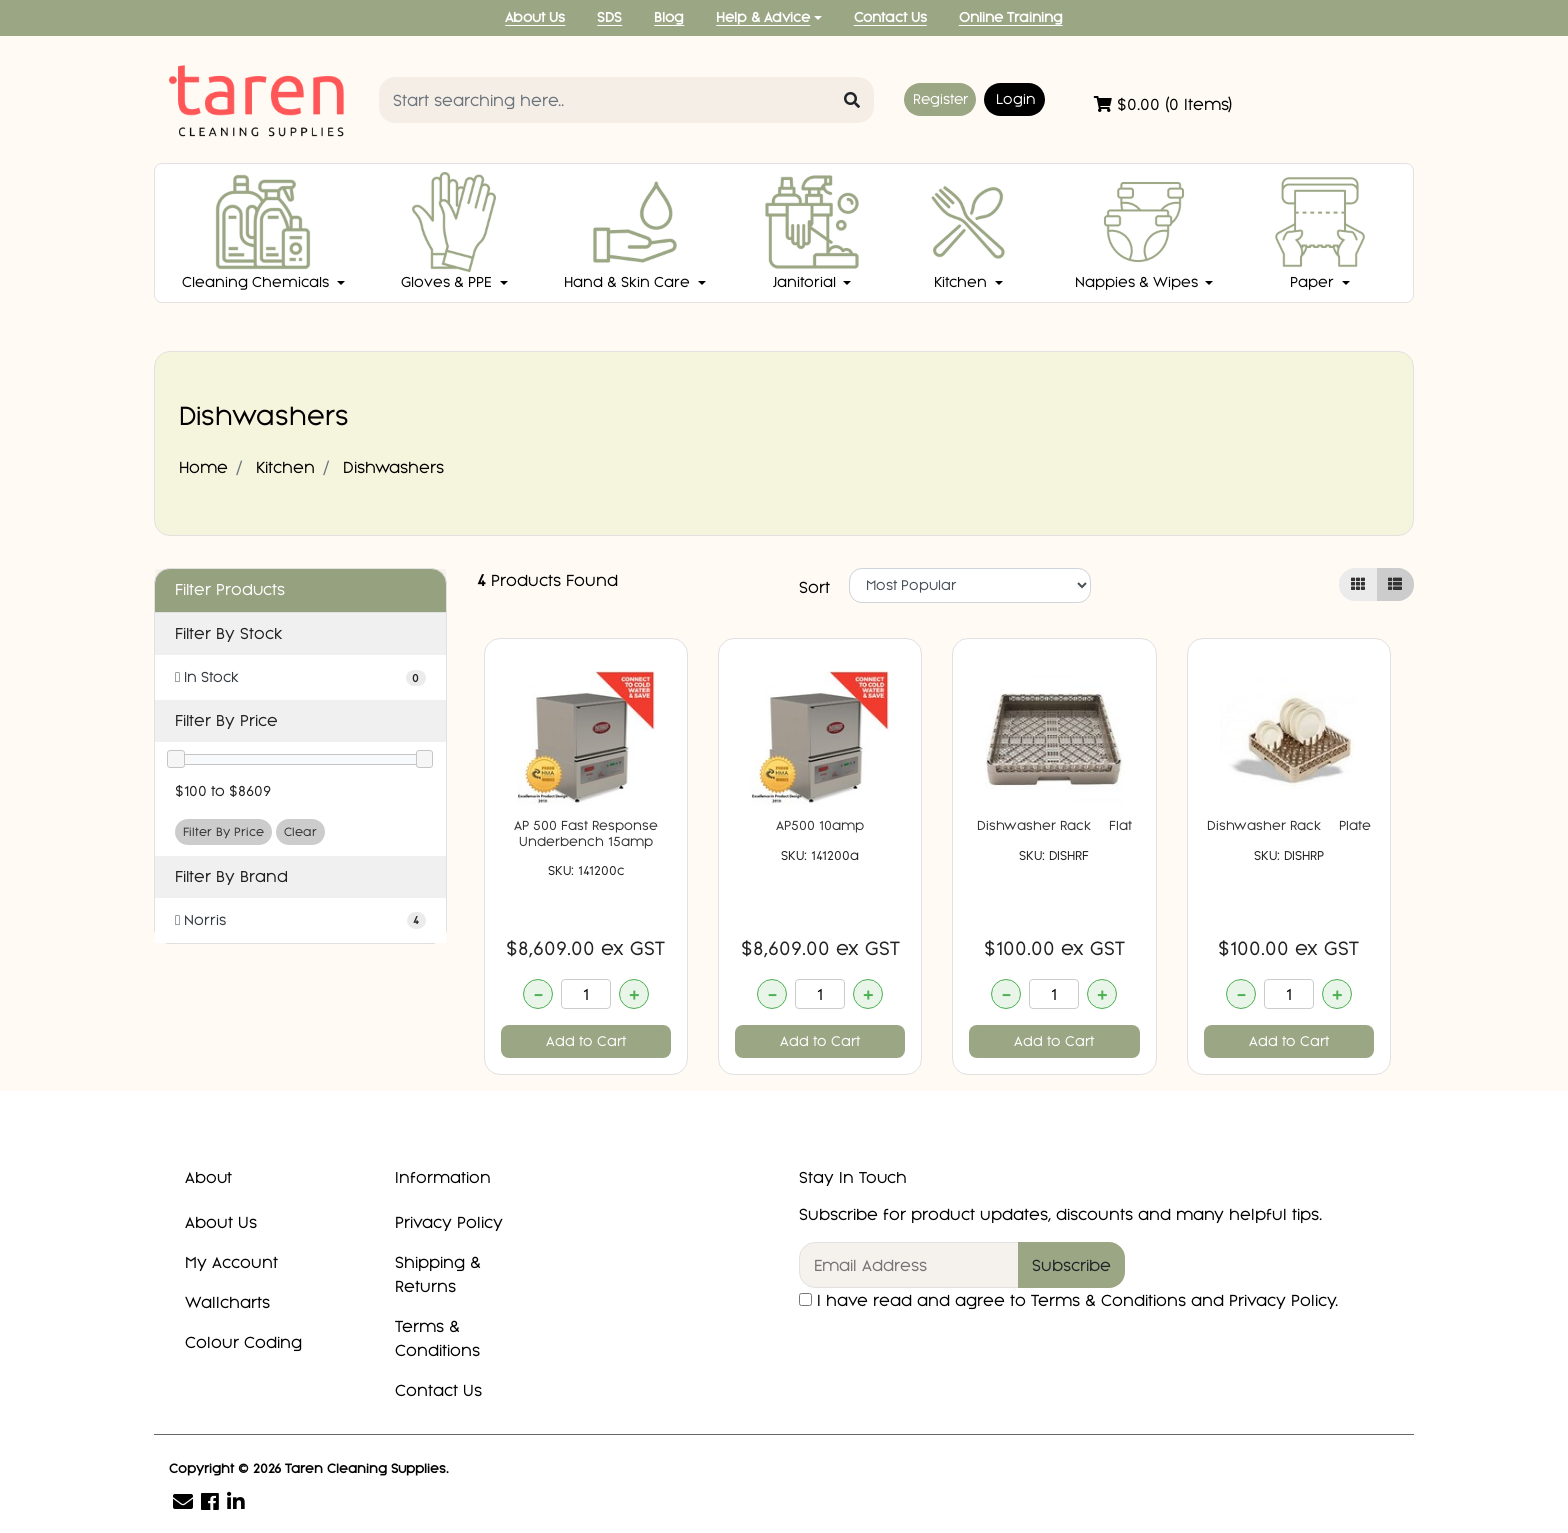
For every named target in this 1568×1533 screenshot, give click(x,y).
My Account (231, 1262)
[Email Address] (909, 1265)
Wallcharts (227, 1302)
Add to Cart (586, 1041)
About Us (535, 17)
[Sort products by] (970, 585)
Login (1015, 99)
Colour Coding (243, 1342)
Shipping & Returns (438, 1274)
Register (940, 99)
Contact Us (890, 17)
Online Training (1011, 17)
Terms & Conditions (437, 1338)
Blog (669, 17)
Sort (814, 587)
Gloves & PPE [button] (452, 231)
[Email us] (183, 1501)
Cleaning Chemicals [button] (257, 231)
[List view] (1395, 584)
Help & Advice (763, 17)
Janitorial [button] (812, 231)
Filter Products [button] (230, 590)
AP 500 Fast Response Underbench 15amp (586, 833)
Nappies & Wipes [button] (1138, 231)
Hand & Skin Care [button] (629, 231)
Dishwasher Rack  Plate (1289, 825)
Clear (300, 831)
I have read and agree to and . (1068, 1300)
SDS (609, 17)
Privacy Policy (449, 1222)
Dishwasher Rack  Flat (1054, 825)
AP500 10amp (820, 825)
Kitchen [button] (968, 231)
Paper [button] (1320, 231)
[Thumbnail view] (1358, 584)
